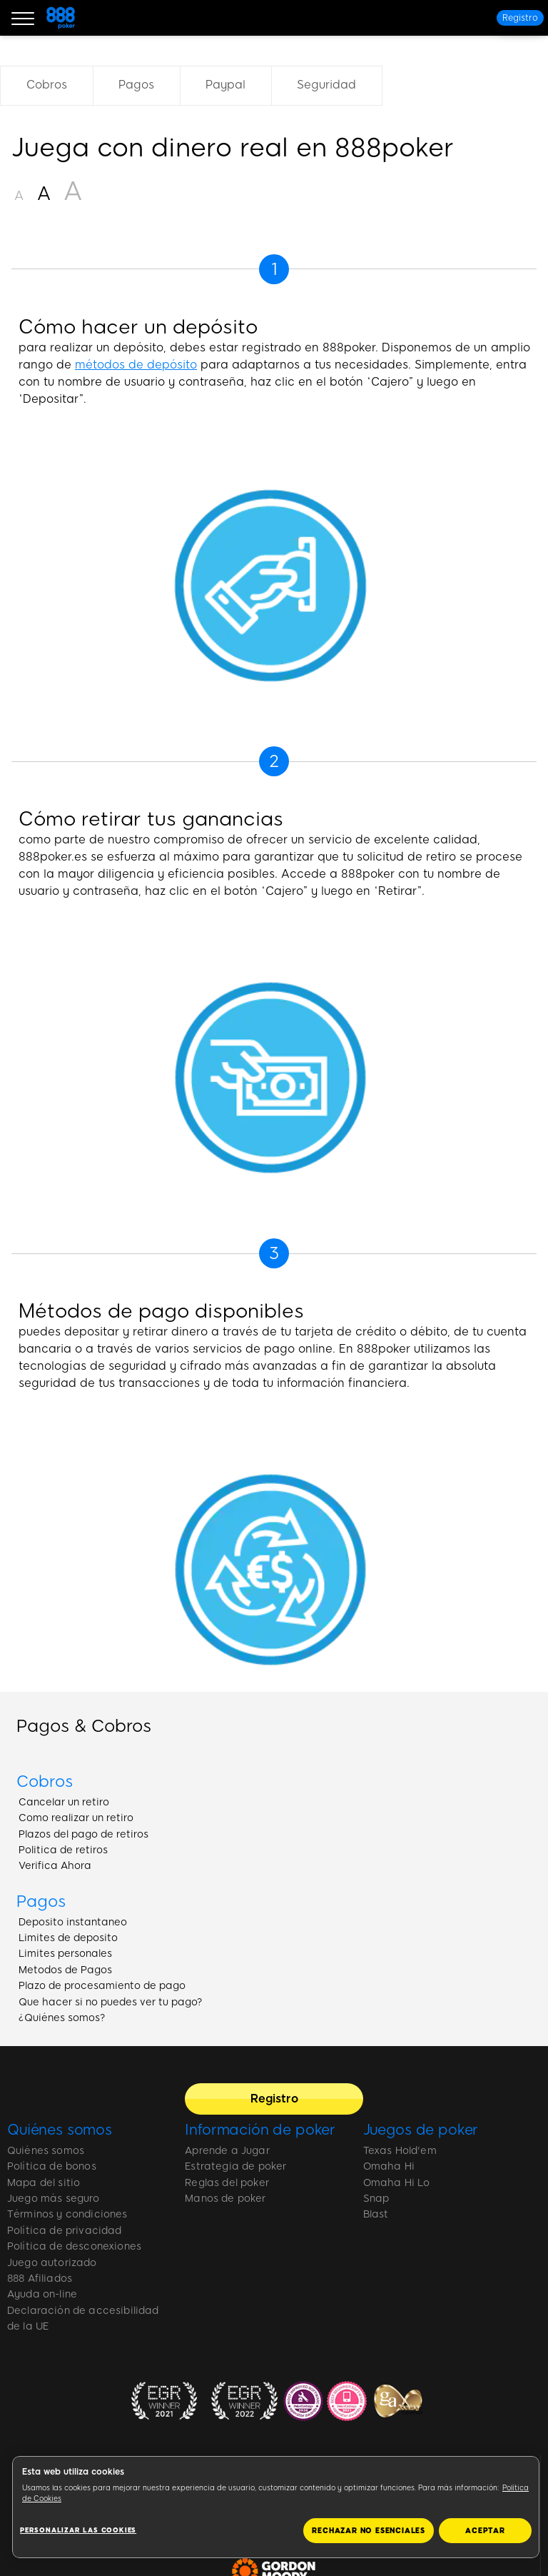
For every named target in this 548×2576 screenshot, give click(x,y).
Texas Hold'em (400, 2151)
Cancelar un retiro (64, 1802)
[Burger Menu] (22, 18)
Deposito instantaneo (73, 1922)
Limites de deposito (68, 1938)
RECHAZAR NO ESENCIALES (368, 2530)
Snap (376, 2198)
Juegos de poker (421, 2129)
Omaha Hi (389, 2166)
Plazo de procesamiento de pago (102, 1986)
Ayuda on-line (42, 2294)
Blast (376, 2214)
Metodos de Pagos (65, 1970)
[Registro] (520, 18)
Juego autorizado (52, 2263)
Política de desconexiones (74, 2246)
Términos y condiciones (67, 2214)
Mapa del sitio (43, 2183)
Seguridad (326, 84)
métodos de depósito (136, 364)
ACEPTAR (485, 2530)
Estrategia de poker (235, 2166)
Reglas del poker (227, 2183)
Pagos (136, 84)
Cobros (46, 84)
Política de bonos (51, 2166)
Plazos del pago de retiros (83, 1834)
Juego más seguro (53, 2198)
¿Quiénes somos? (62, 2018)
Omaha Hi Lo (396, 2183)
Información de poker (260, 2129)
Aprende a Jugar (227, 2151)
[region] (275, 2507)
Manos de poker (225, 2198)
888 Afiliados (39, 2278)
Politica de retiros (63, 1850)
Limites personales (65, 1954)
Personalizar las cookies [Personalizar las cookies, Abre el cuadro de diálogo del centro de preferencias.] (78, 2530)
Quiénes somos (59, 2129)
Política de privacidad (64, 2231)
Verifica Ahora (55, 1866)
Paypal (225, 84)
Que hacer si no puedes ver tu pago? (111, 2002)
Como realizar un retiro (76, 1818)
